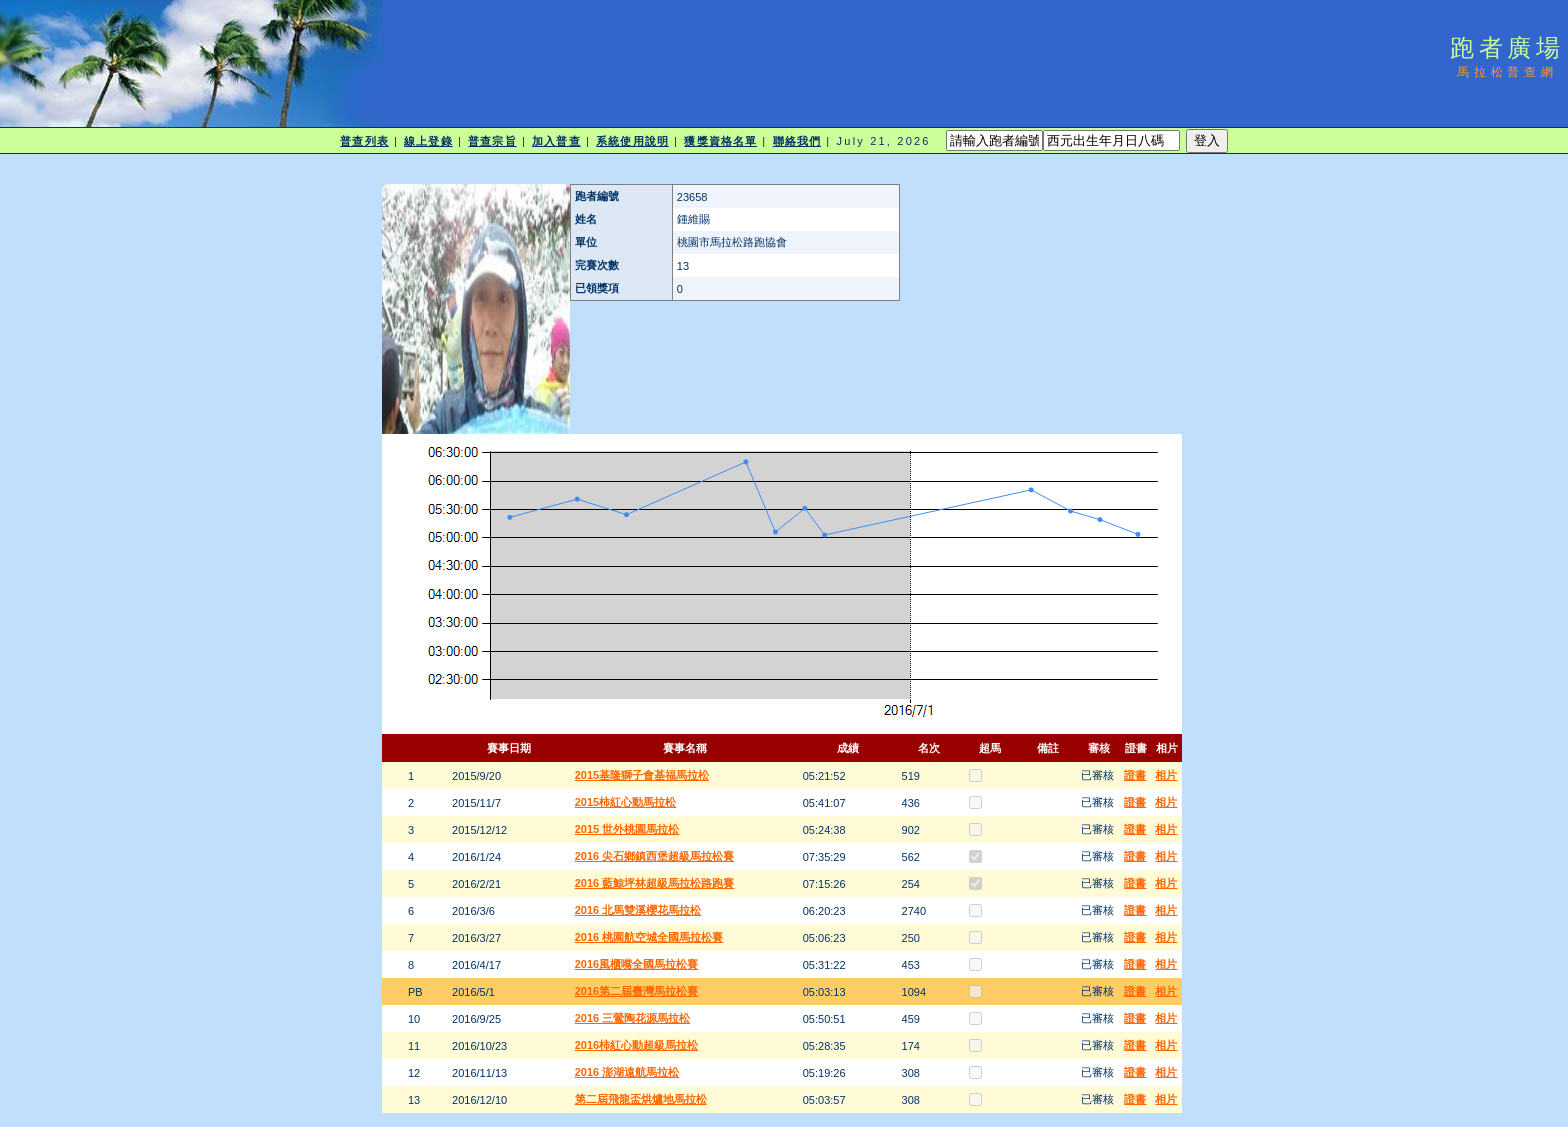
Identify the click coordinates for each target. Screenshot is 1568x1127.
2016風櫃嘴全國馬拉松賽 (636, 964)
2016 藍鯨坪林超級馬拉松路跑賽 (655, 883)
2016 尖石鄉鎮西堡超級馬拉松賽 (655, 856)
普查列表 (364, 141)
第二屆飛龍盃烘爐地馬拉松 (641, 1099)
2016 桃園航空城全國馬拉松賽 (649, 937)
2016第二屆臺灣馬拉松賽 (636, 991)
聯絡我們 (797, 141)
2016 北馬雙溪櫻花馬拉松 (638, 910)
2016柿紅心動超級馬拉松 (636, 1045)
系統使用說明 (632, 141)
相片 (1166, 775)
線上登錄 (428, 141)
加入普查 (556, 141)
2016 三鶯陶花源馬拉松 (633, 1018)
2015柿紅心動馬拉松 (625, 802)
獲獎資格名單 (720, 141)
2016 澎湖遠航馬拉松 (627, 1072)
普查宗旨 (492, 141)
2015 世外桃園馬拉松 (627, 829)
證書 (1135, 775)
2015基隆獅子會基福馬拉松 (642, 775)
